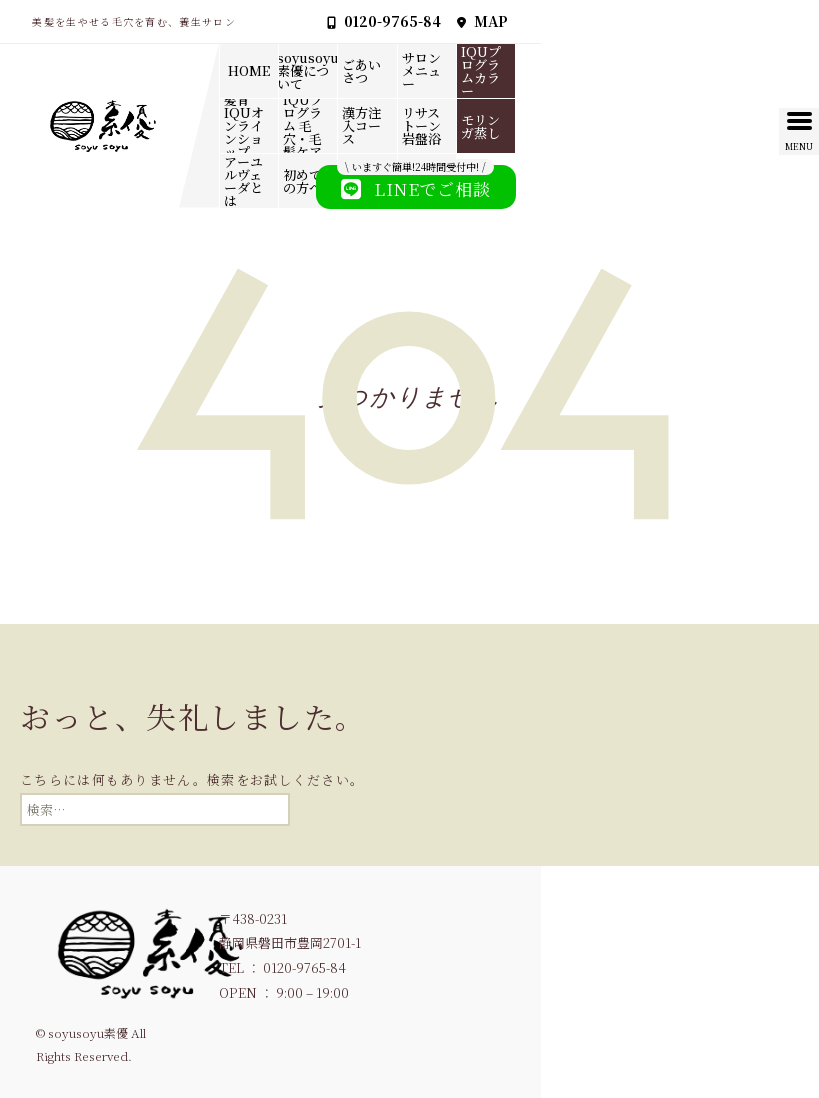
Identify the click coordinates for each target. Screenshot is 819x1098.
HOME (249, 70)
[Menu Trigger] (799, 131)
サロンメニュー (421, 70)
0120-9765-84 (384, 21)
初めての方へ (302, 181)
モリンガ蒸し (480, 126)
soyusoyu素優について (308, 70)
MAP (482, 21)
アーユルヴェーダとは (243, 181)
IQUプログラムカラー (481, 71)
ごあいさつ (361, 71)
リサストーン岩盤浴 (421, 125)
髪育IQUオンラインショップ (244, 126)
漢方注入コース (361, 125)
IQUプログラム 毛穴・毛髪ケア (303, 126)
